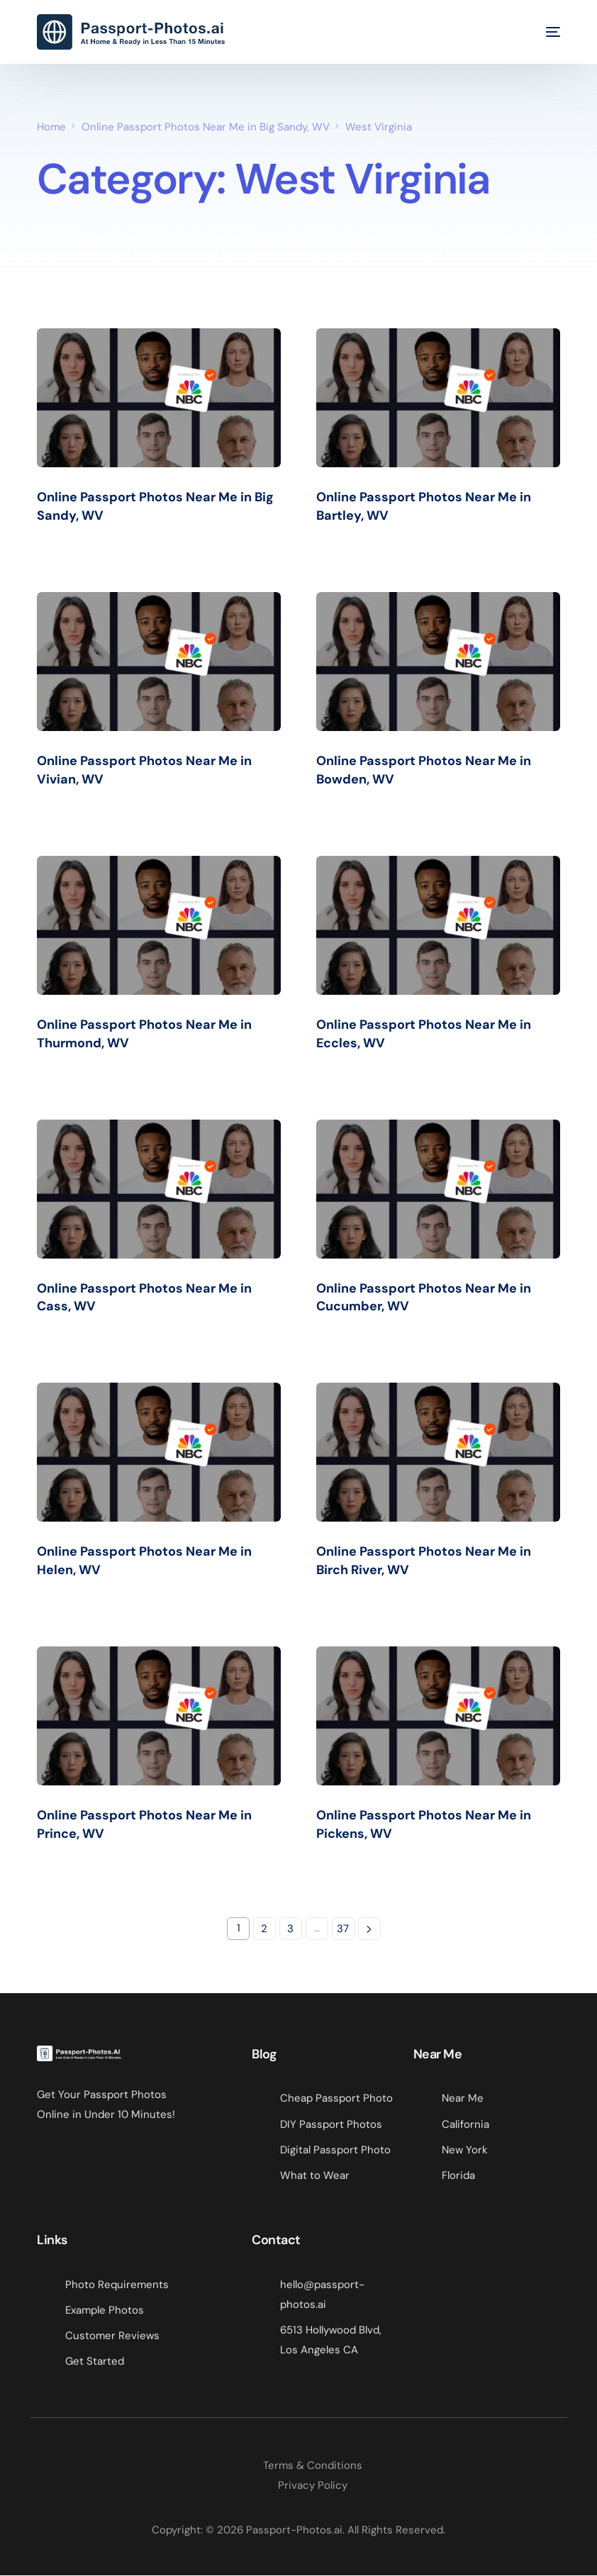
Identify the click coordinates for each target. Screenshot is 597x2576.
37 (343, 1929)
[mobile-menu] (542, 32)
